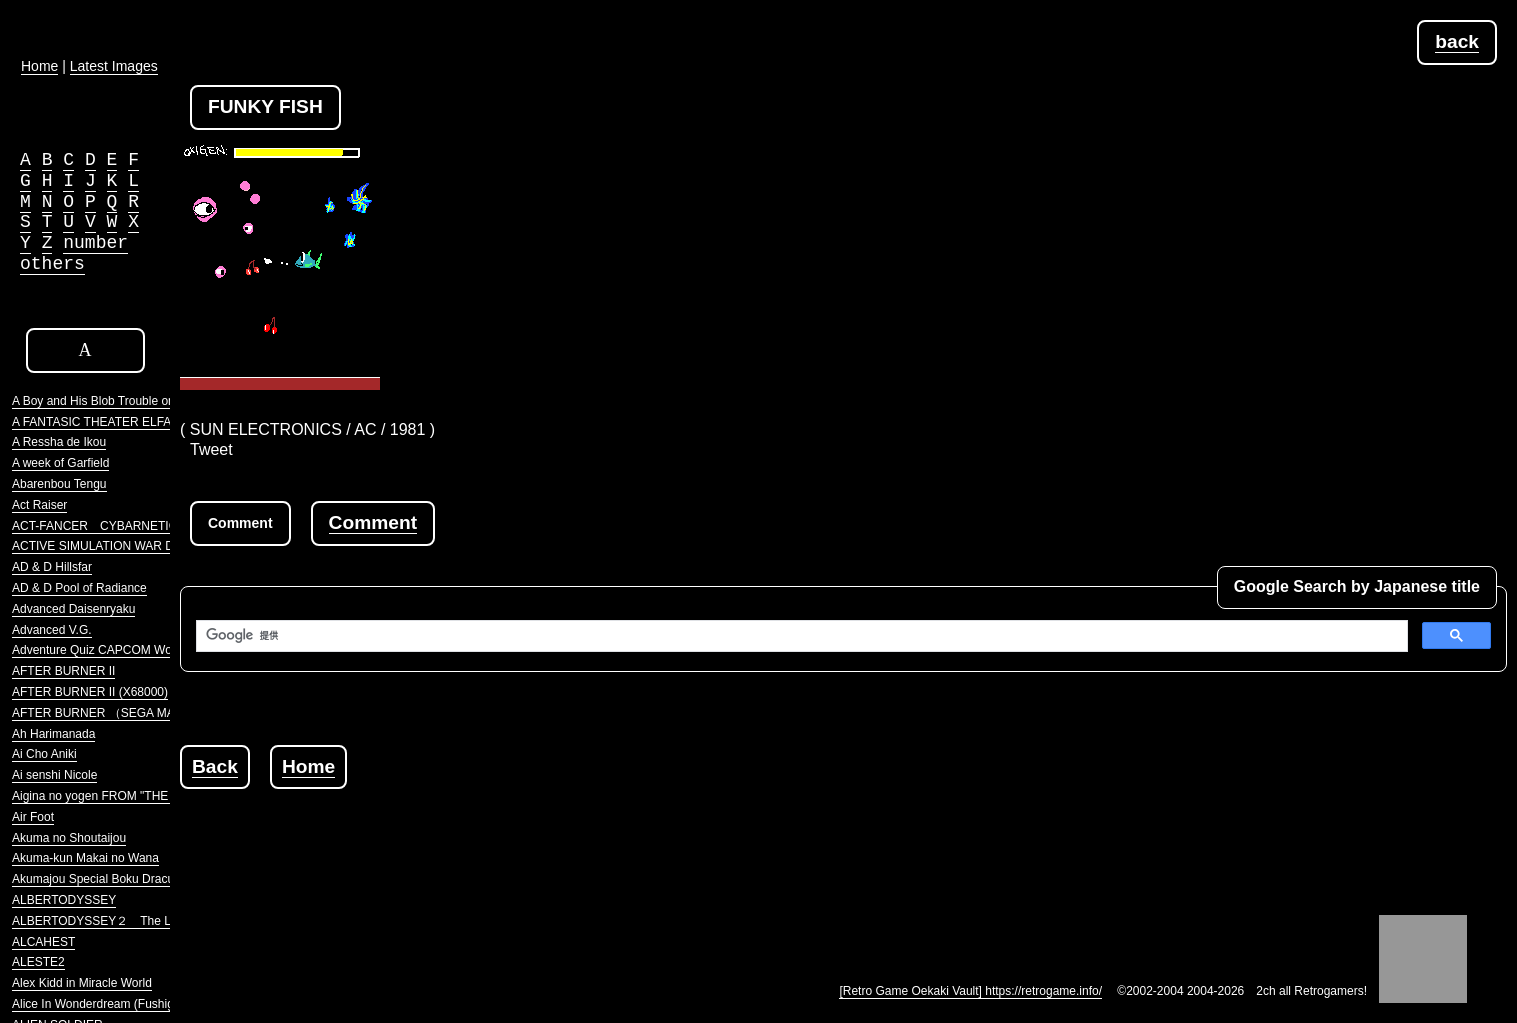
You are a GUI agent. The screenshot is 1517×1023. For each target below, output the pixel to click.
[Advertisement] (544, 834)
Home (308, 766)
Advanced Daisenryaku (73, 609)
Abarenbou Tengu (59, 484)
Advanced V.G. (52, 630)
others (52, 264)
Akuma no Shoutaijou (69, 838)
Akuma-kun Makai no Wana (85, 858)
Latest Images (114, 66)
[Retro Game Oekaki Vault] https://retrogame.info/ (970, 991)
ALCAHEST (43, 942)
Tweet (211, 449)
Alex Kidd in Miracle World (82, 983)
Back (215, 766)
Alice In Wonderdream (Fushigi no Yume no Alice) (144, 1004)
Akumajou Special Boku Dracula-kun (109, 879)
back (1457, 41)
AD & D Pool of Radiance (79, 588)
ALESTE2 (38, 962)
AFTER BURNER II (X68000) (90, 692)
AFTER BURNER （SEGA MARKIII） (112, 713)
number (95, 243)
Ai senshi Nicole (54, 775)
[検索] (800, 636)
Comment (373, 522)
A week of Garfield (60, 463)
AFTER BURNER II (63, 671)
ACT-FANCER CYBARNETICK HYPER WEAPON (149, 526)
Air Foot (33, 817)
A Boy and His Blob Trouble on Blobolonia (123, 401)
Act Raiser (39, 505)
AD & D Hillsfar (52, 567)
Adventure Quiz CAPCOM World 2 (103, 650)
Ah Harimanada (53, 734)
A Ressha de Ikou (59, 442)
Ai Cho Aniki (44, 754)
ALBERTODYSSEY (64, 900)
